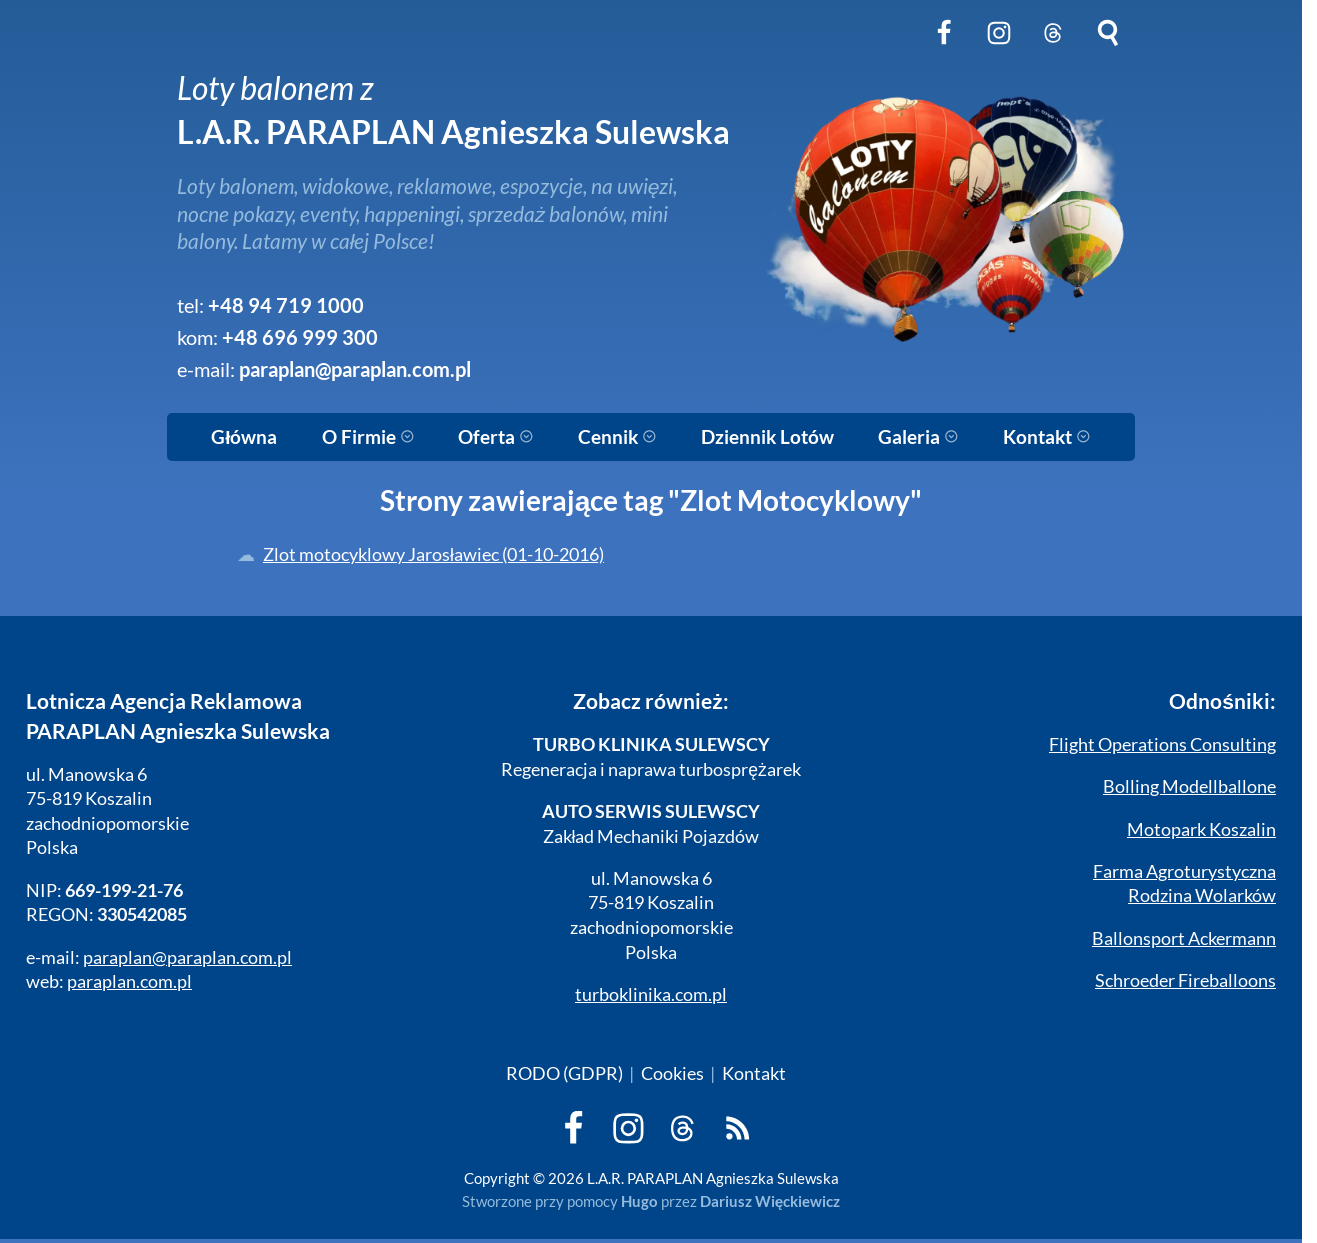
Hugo (639, 1201)
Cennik (617, 437)
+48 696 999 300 (300, 337)
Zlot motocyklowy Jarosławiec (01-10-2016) (433, 554)
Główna (244, 437)
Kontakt (1047, 437)
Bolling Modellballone (1189, 786)
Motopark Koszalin (1201, 829)
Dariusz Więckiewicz (770, 1201)
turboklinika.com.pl (651, 994)
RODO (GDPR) (564, 1073)
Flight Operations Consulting (1162, 744)
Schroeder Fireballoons (1185, 980)
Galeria (918, 437)
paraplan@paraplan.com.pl (355, 369)
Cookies (672, 1073)
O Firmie (368, 437)
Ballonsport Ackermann (1184, 938)
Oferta (496, 437)
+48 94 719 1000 (286, 305)
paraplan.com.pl (129, 981)
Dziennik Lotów (767, 437)
